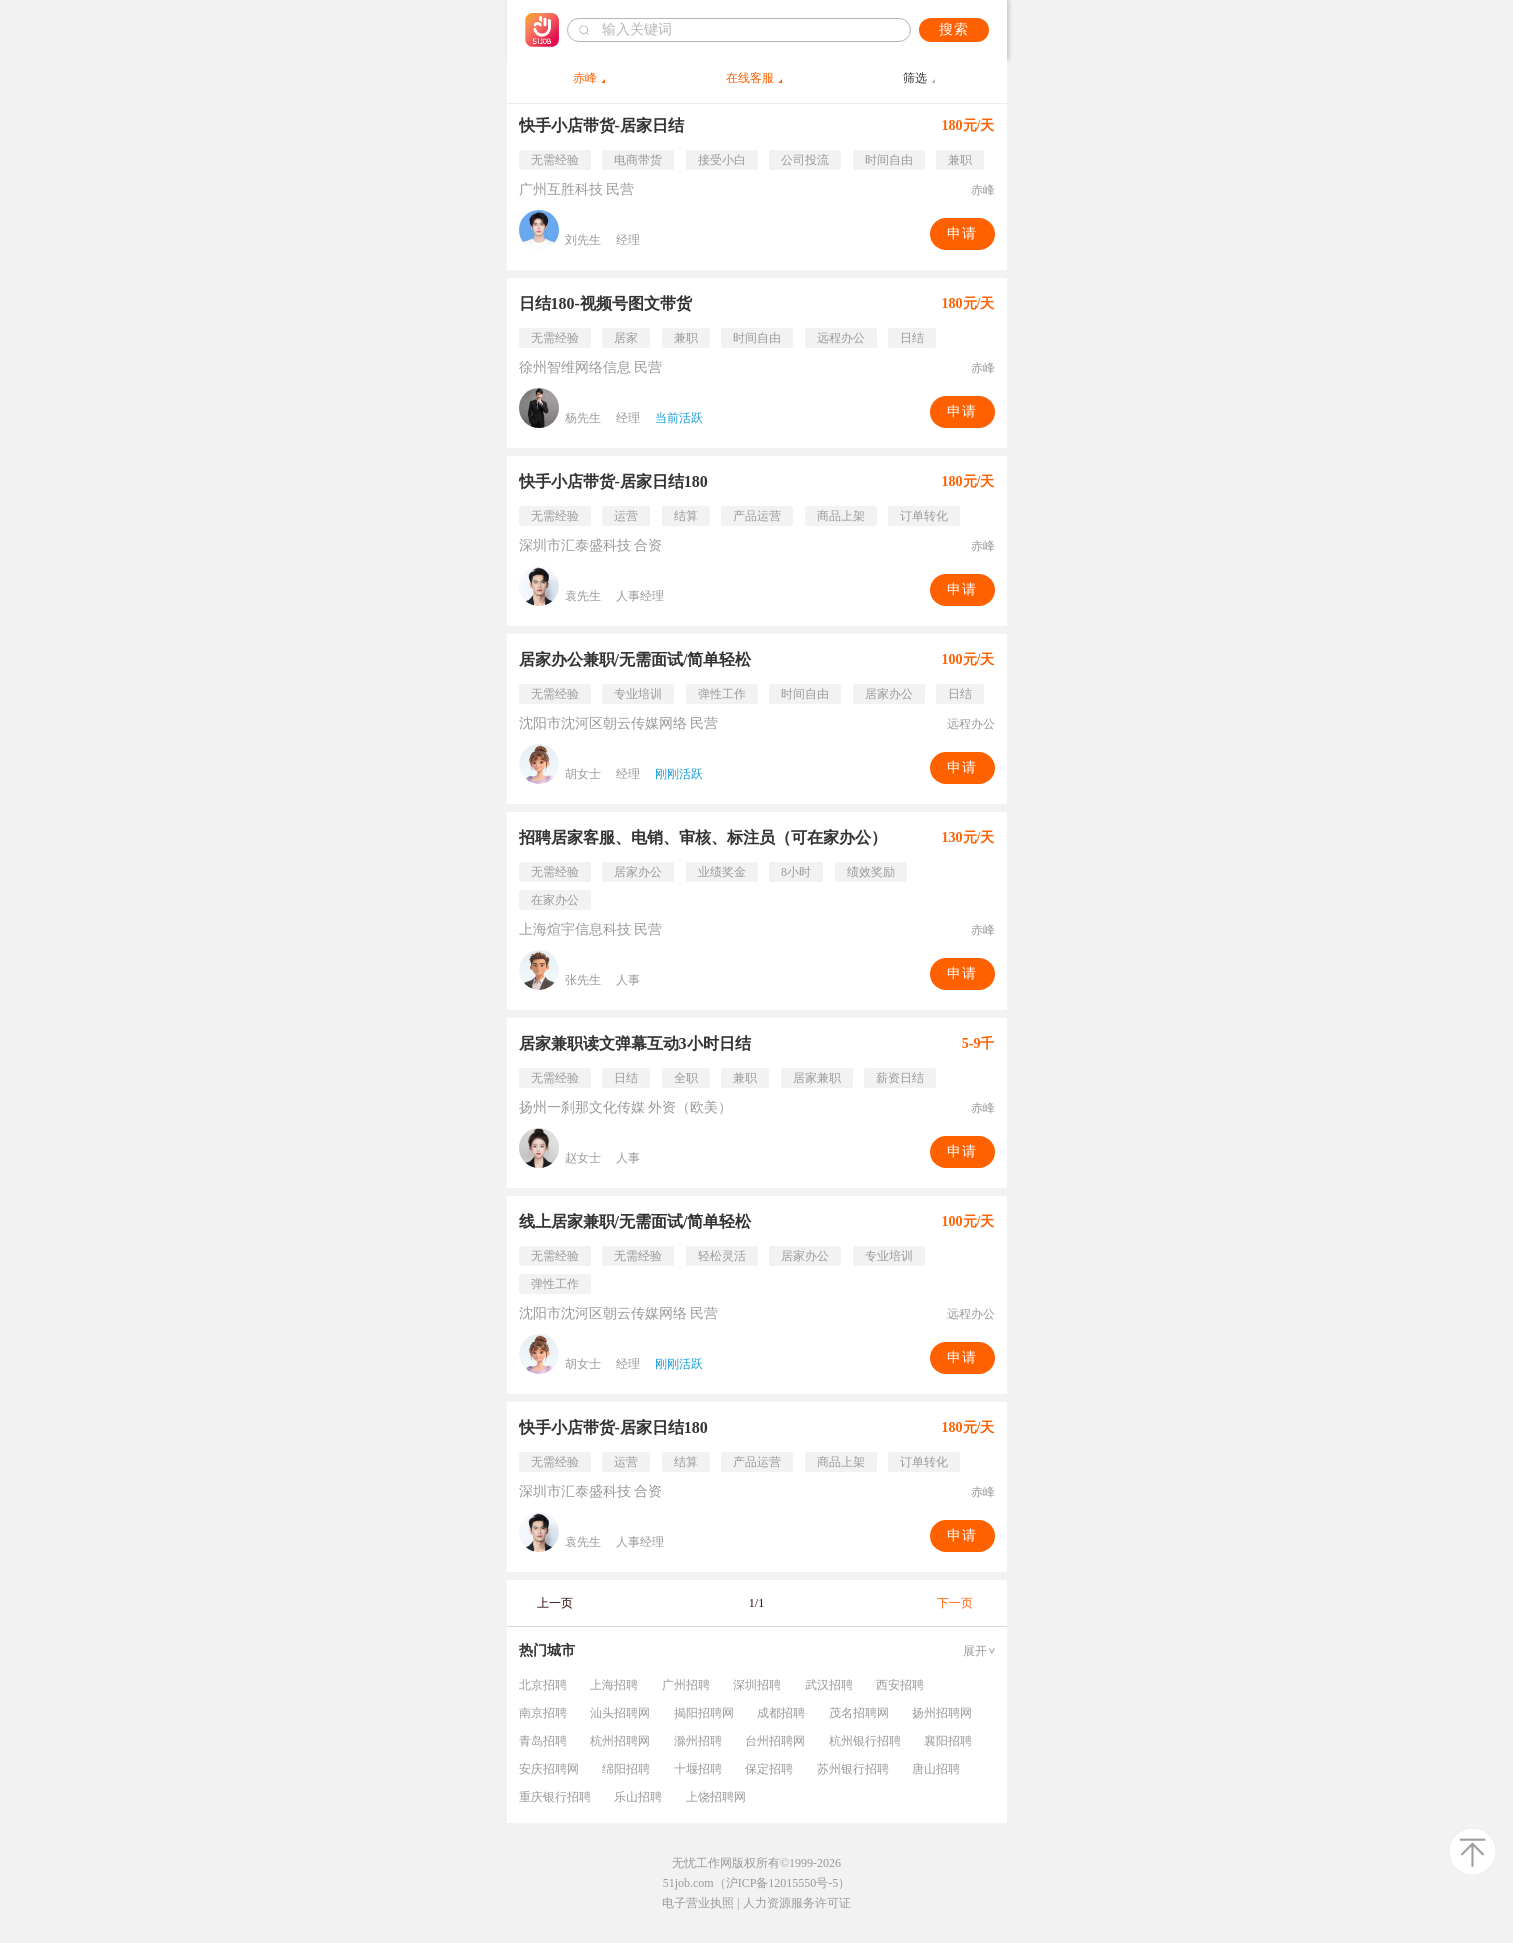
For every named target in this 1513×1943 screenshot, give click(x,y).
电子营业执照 (698, 1903)
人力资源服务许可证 (797, 1903)
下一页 (955, 1603)
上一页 (555, 1603)
